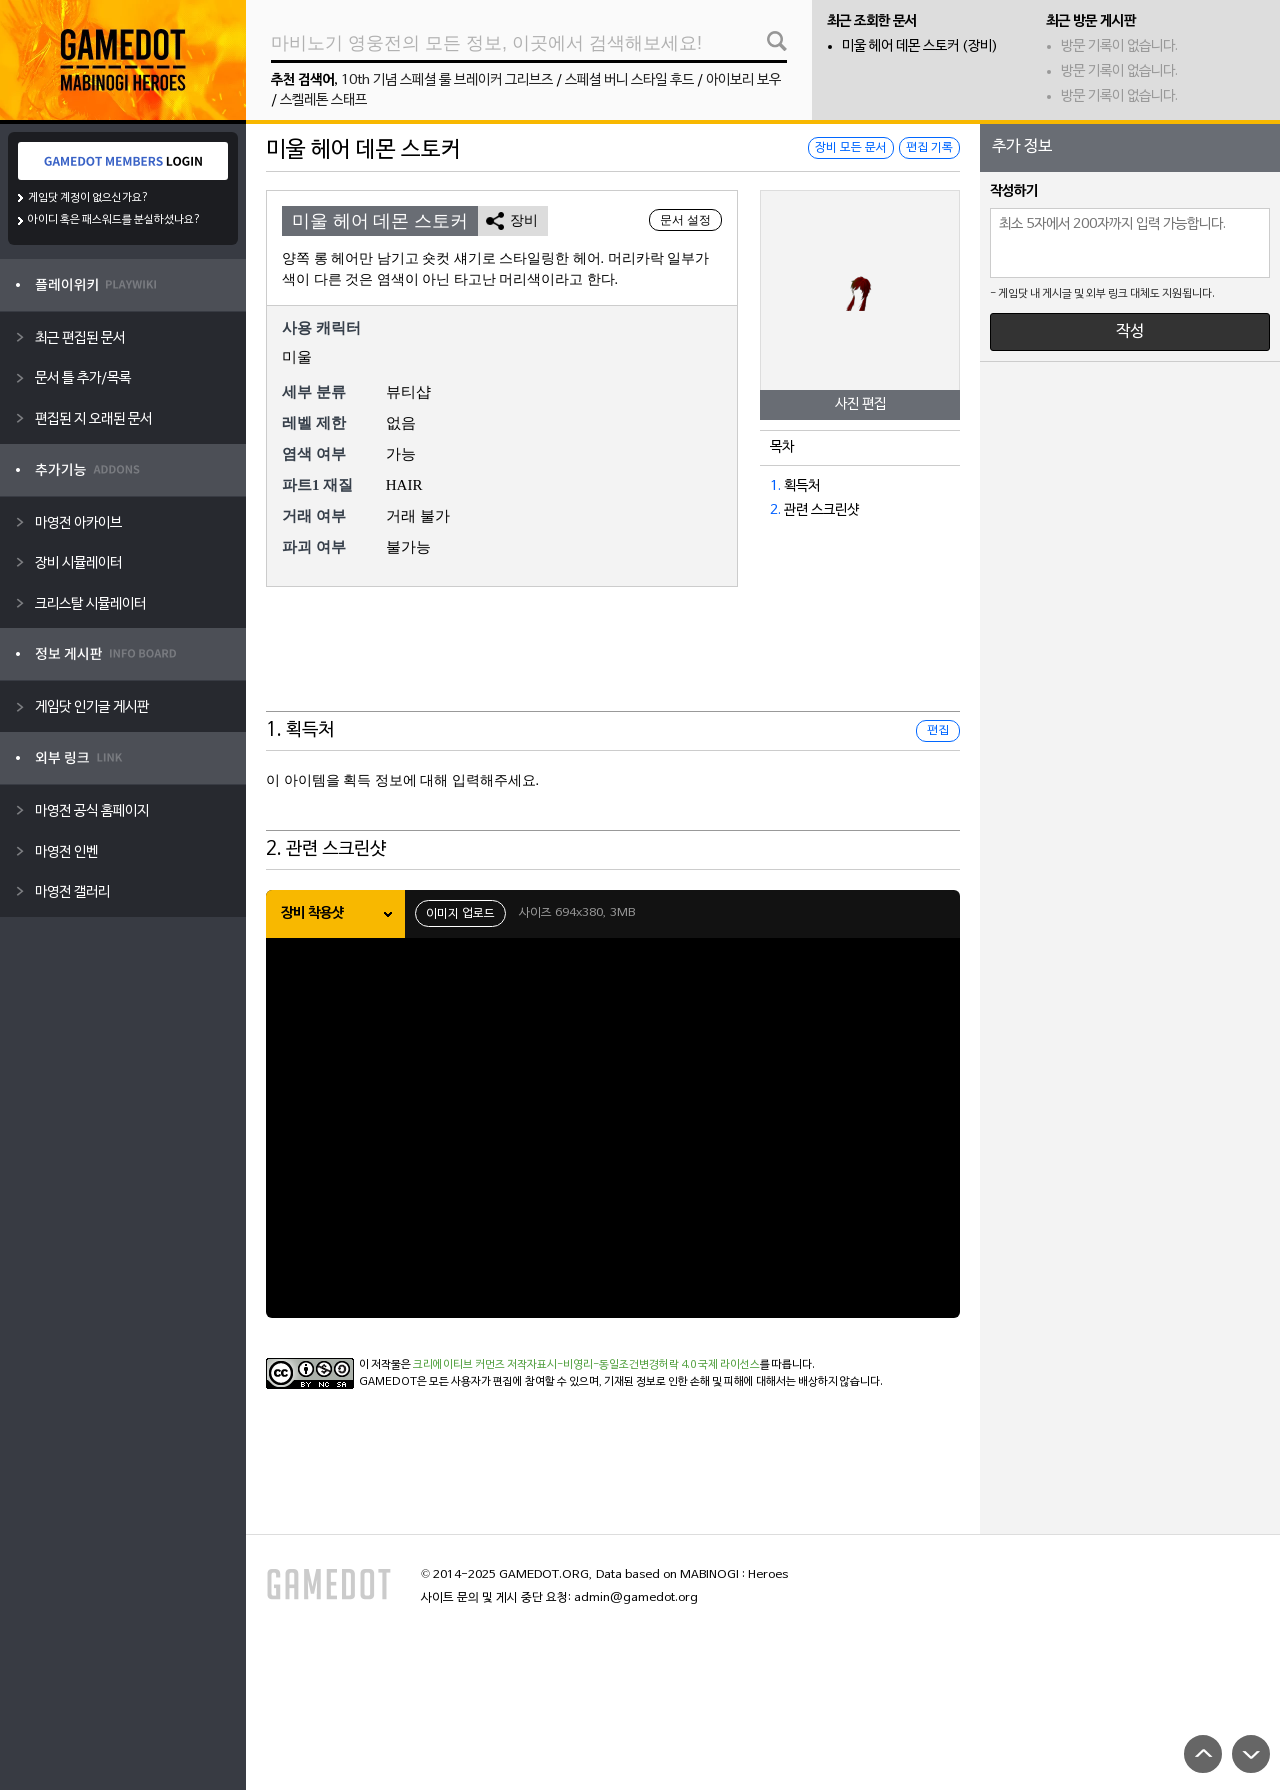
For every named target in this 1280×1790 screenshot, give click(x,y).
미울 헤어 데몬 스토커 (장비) (920, 46)
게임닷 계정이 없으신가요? (88, 198)
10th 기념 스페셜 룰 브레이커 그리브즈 (447, 80)
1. (775, 486)
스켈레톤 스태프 (323, 100)
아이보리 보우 (743, 80)
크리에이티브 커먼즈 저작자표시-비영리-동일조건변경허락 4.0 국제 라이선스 (586, 1365)
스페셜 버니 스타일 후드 (629, 80)
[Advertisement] (613, 662)
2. (775, 510)
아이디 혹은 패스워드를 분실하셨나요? (114, 220)
